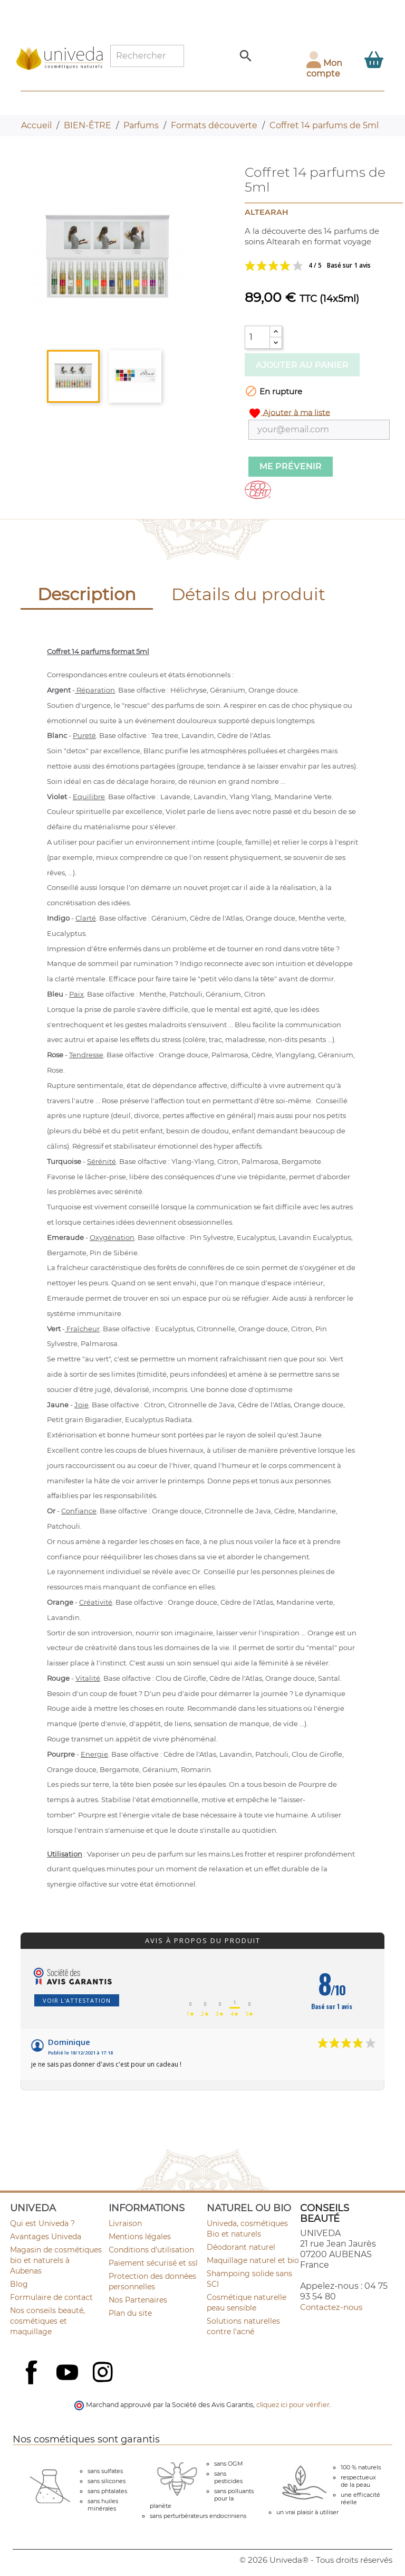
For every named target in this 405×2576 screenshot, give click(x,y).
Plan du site (130, 2313)
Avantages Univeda (45, 2236)
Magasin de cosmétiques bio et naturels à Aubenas (56, 2260)
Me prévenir (290, 466)
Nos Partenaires (138, 2300)
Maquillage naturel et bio (253, 2260)
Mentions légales (140, 2236)
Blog (19, 2284)
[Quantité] (257, 337)
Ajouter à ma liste (289, 413)
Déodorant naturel (241, 2247)
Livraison (125, 2223)
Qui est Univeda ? (42, 2223)
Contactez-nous (331, 2307)
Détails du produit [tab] (248, 594)
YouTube (68, 2373)
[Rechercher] (147, 56)
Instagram (104, 2373)
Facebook (32, 2384)
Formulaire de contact (51, 2297)
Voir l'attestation (77, 2000)
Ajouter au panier (302, 365)
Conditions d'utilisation (151, 2250)
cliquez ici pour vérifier (293, 2405)
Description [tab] (86, 594)
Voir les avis (317, 265)
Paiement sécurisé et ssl (153, 2263)
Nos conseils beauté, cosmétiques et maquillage (47, 2321)
